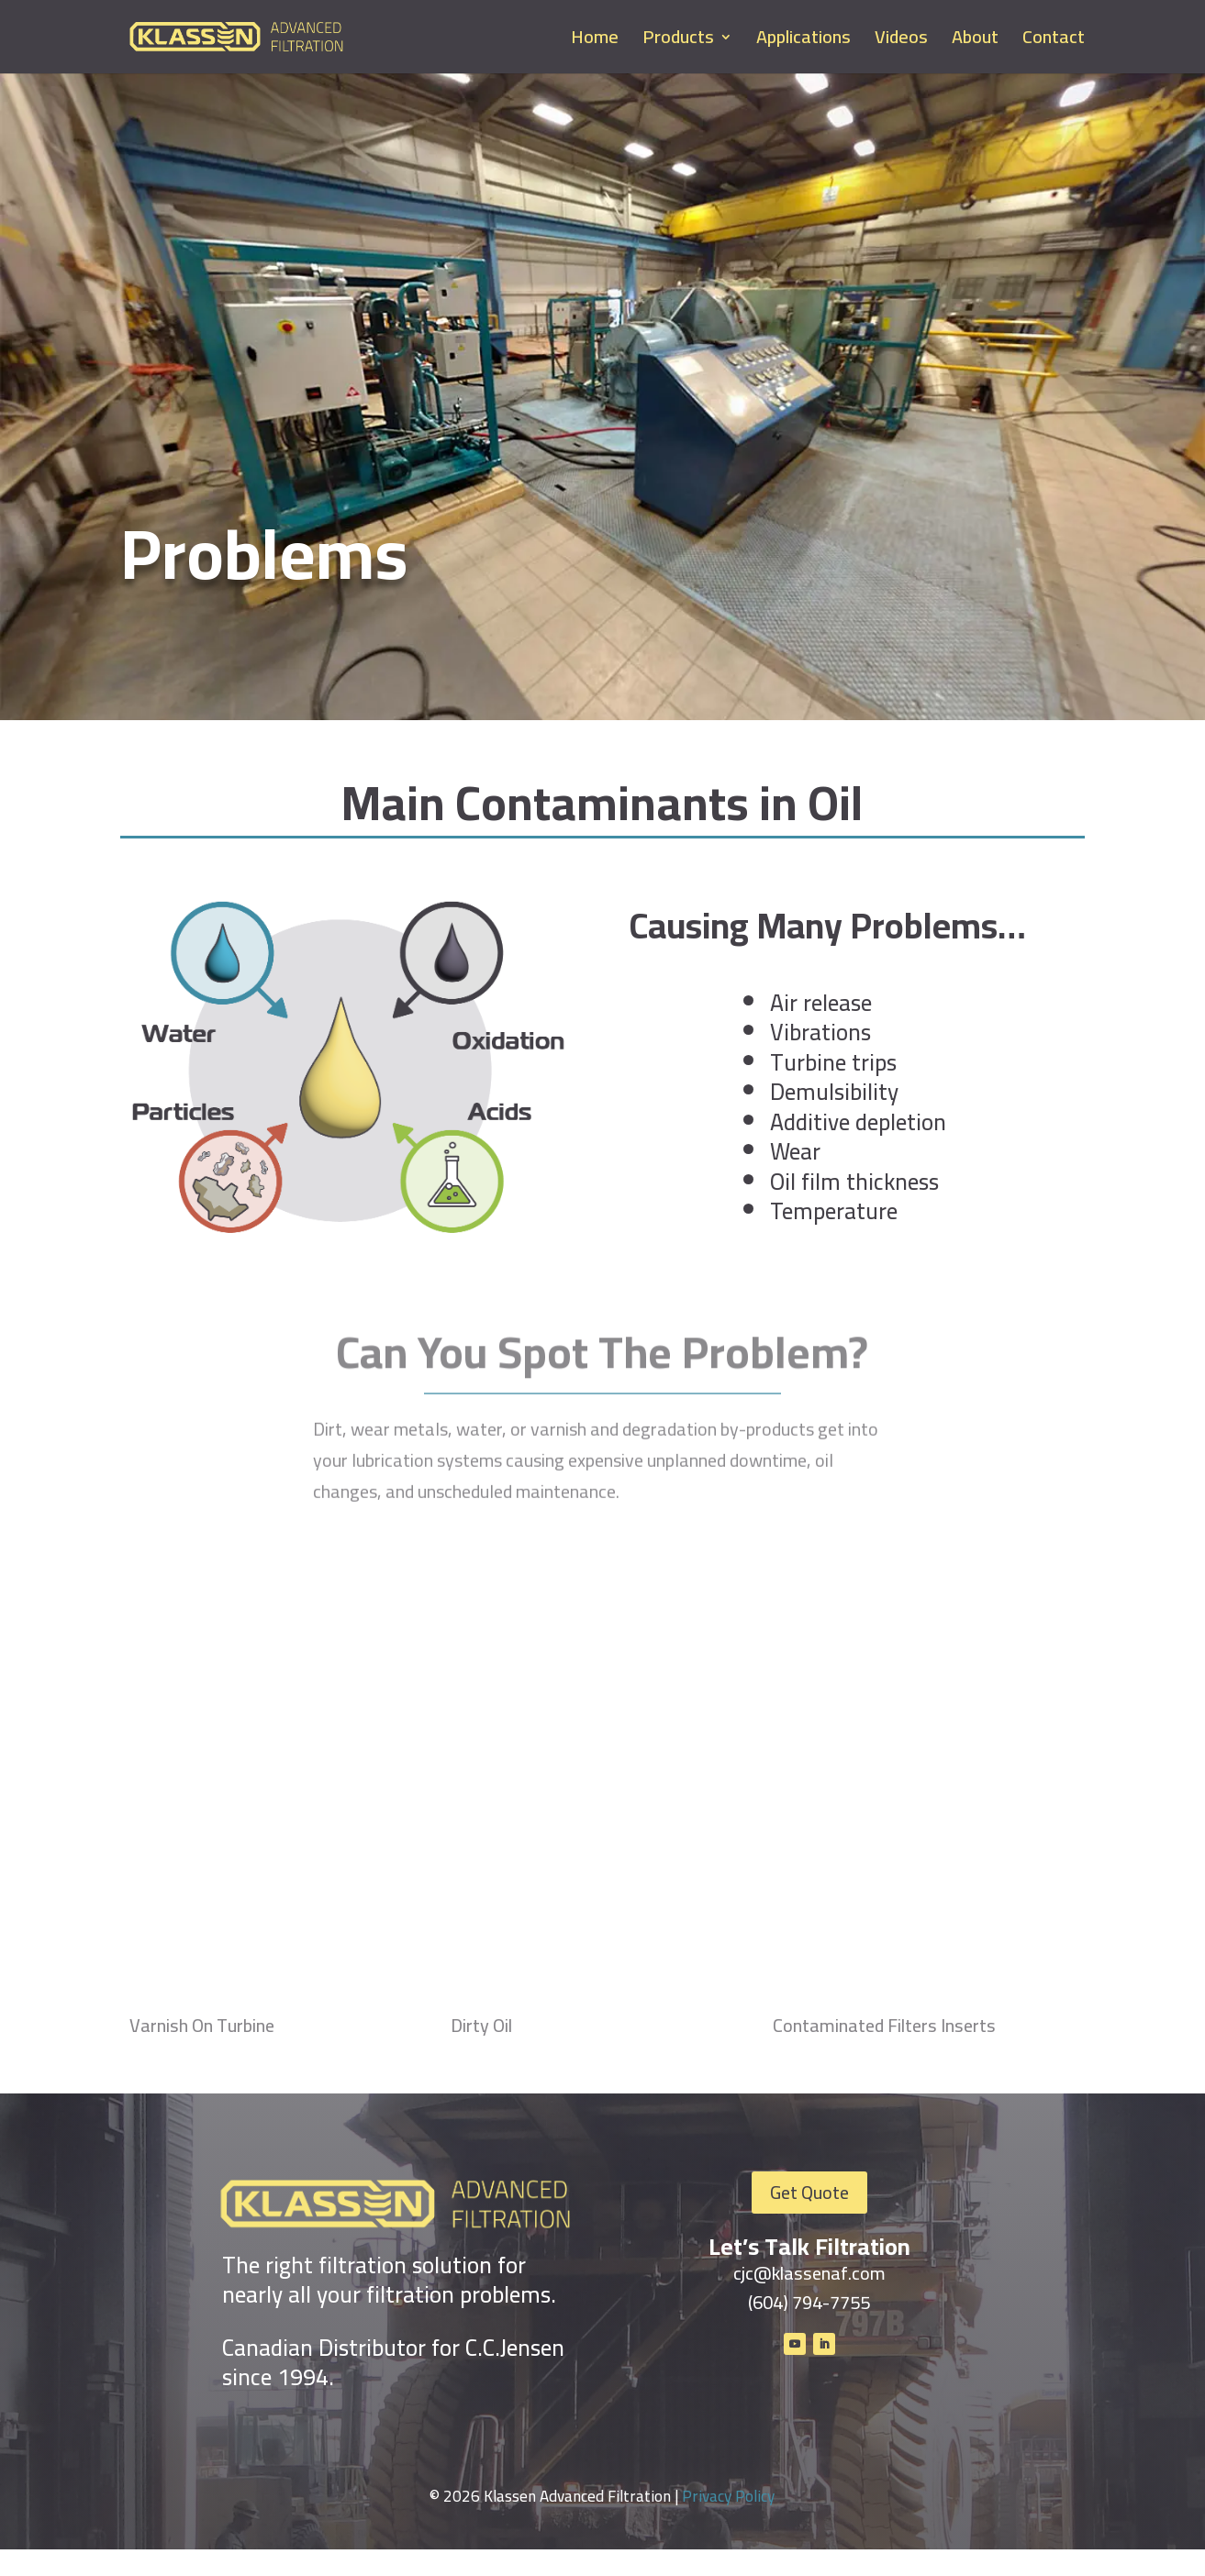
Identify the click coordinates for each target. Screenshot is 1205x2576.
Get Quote (809, 2192)
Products (678, 41)
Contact (1053, 41)
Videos (901, 41)
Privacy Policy (728, 2522)
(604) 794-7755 (809, 2302)
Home (595, 41)
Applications (803, 41)
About (975, 41)
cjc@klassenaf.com (809, 2273)
